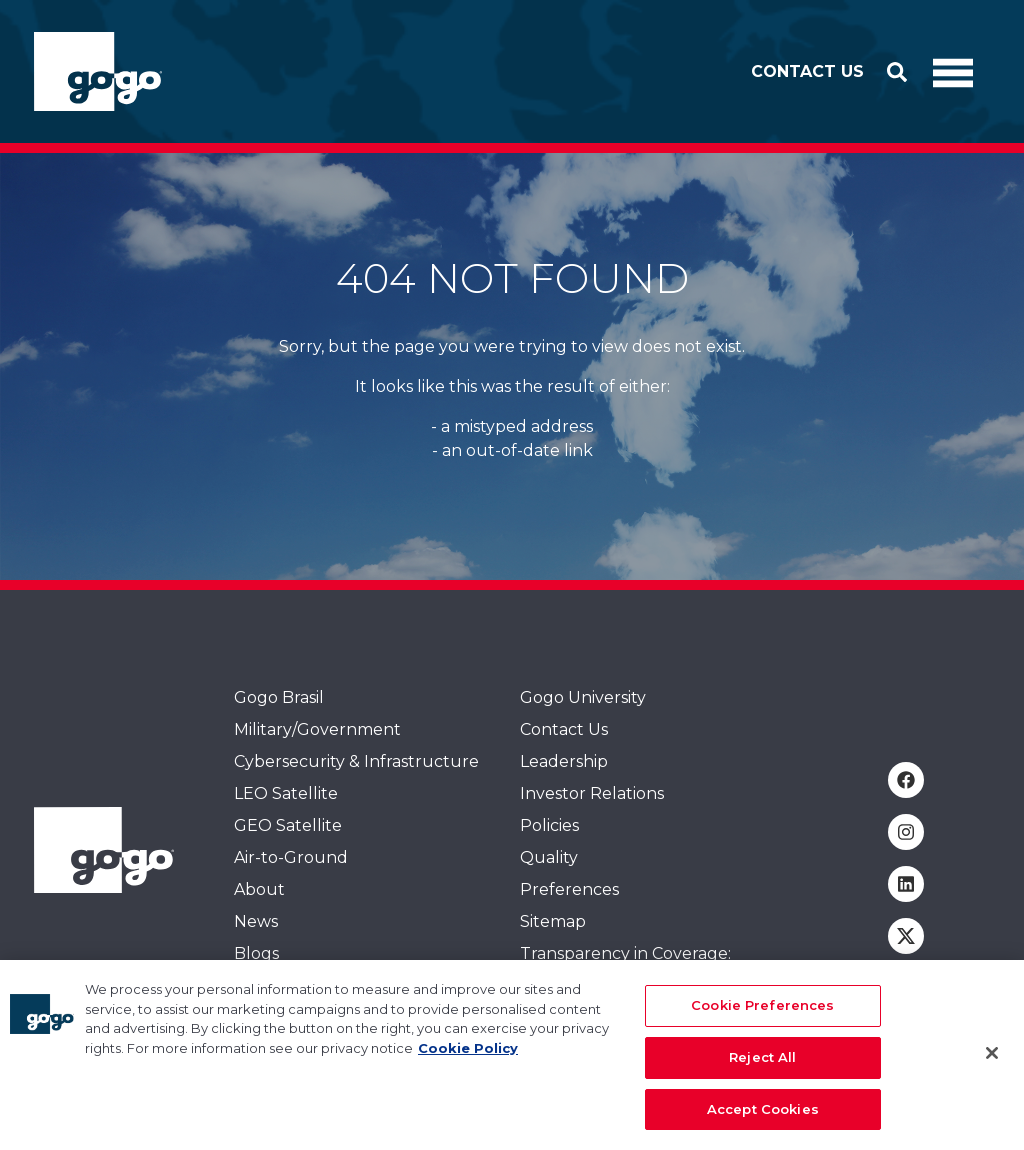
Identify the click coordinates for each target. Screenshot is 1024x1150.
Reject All (762, 1067)
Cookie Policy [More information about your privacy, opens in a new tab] (468, 1058)
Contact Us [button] (807, 71)
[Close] (992, 1063)
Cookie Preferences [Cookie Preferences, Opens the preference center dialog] (762, 1016)
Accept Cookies (763, 1119)
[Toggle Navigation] (953, 72)
